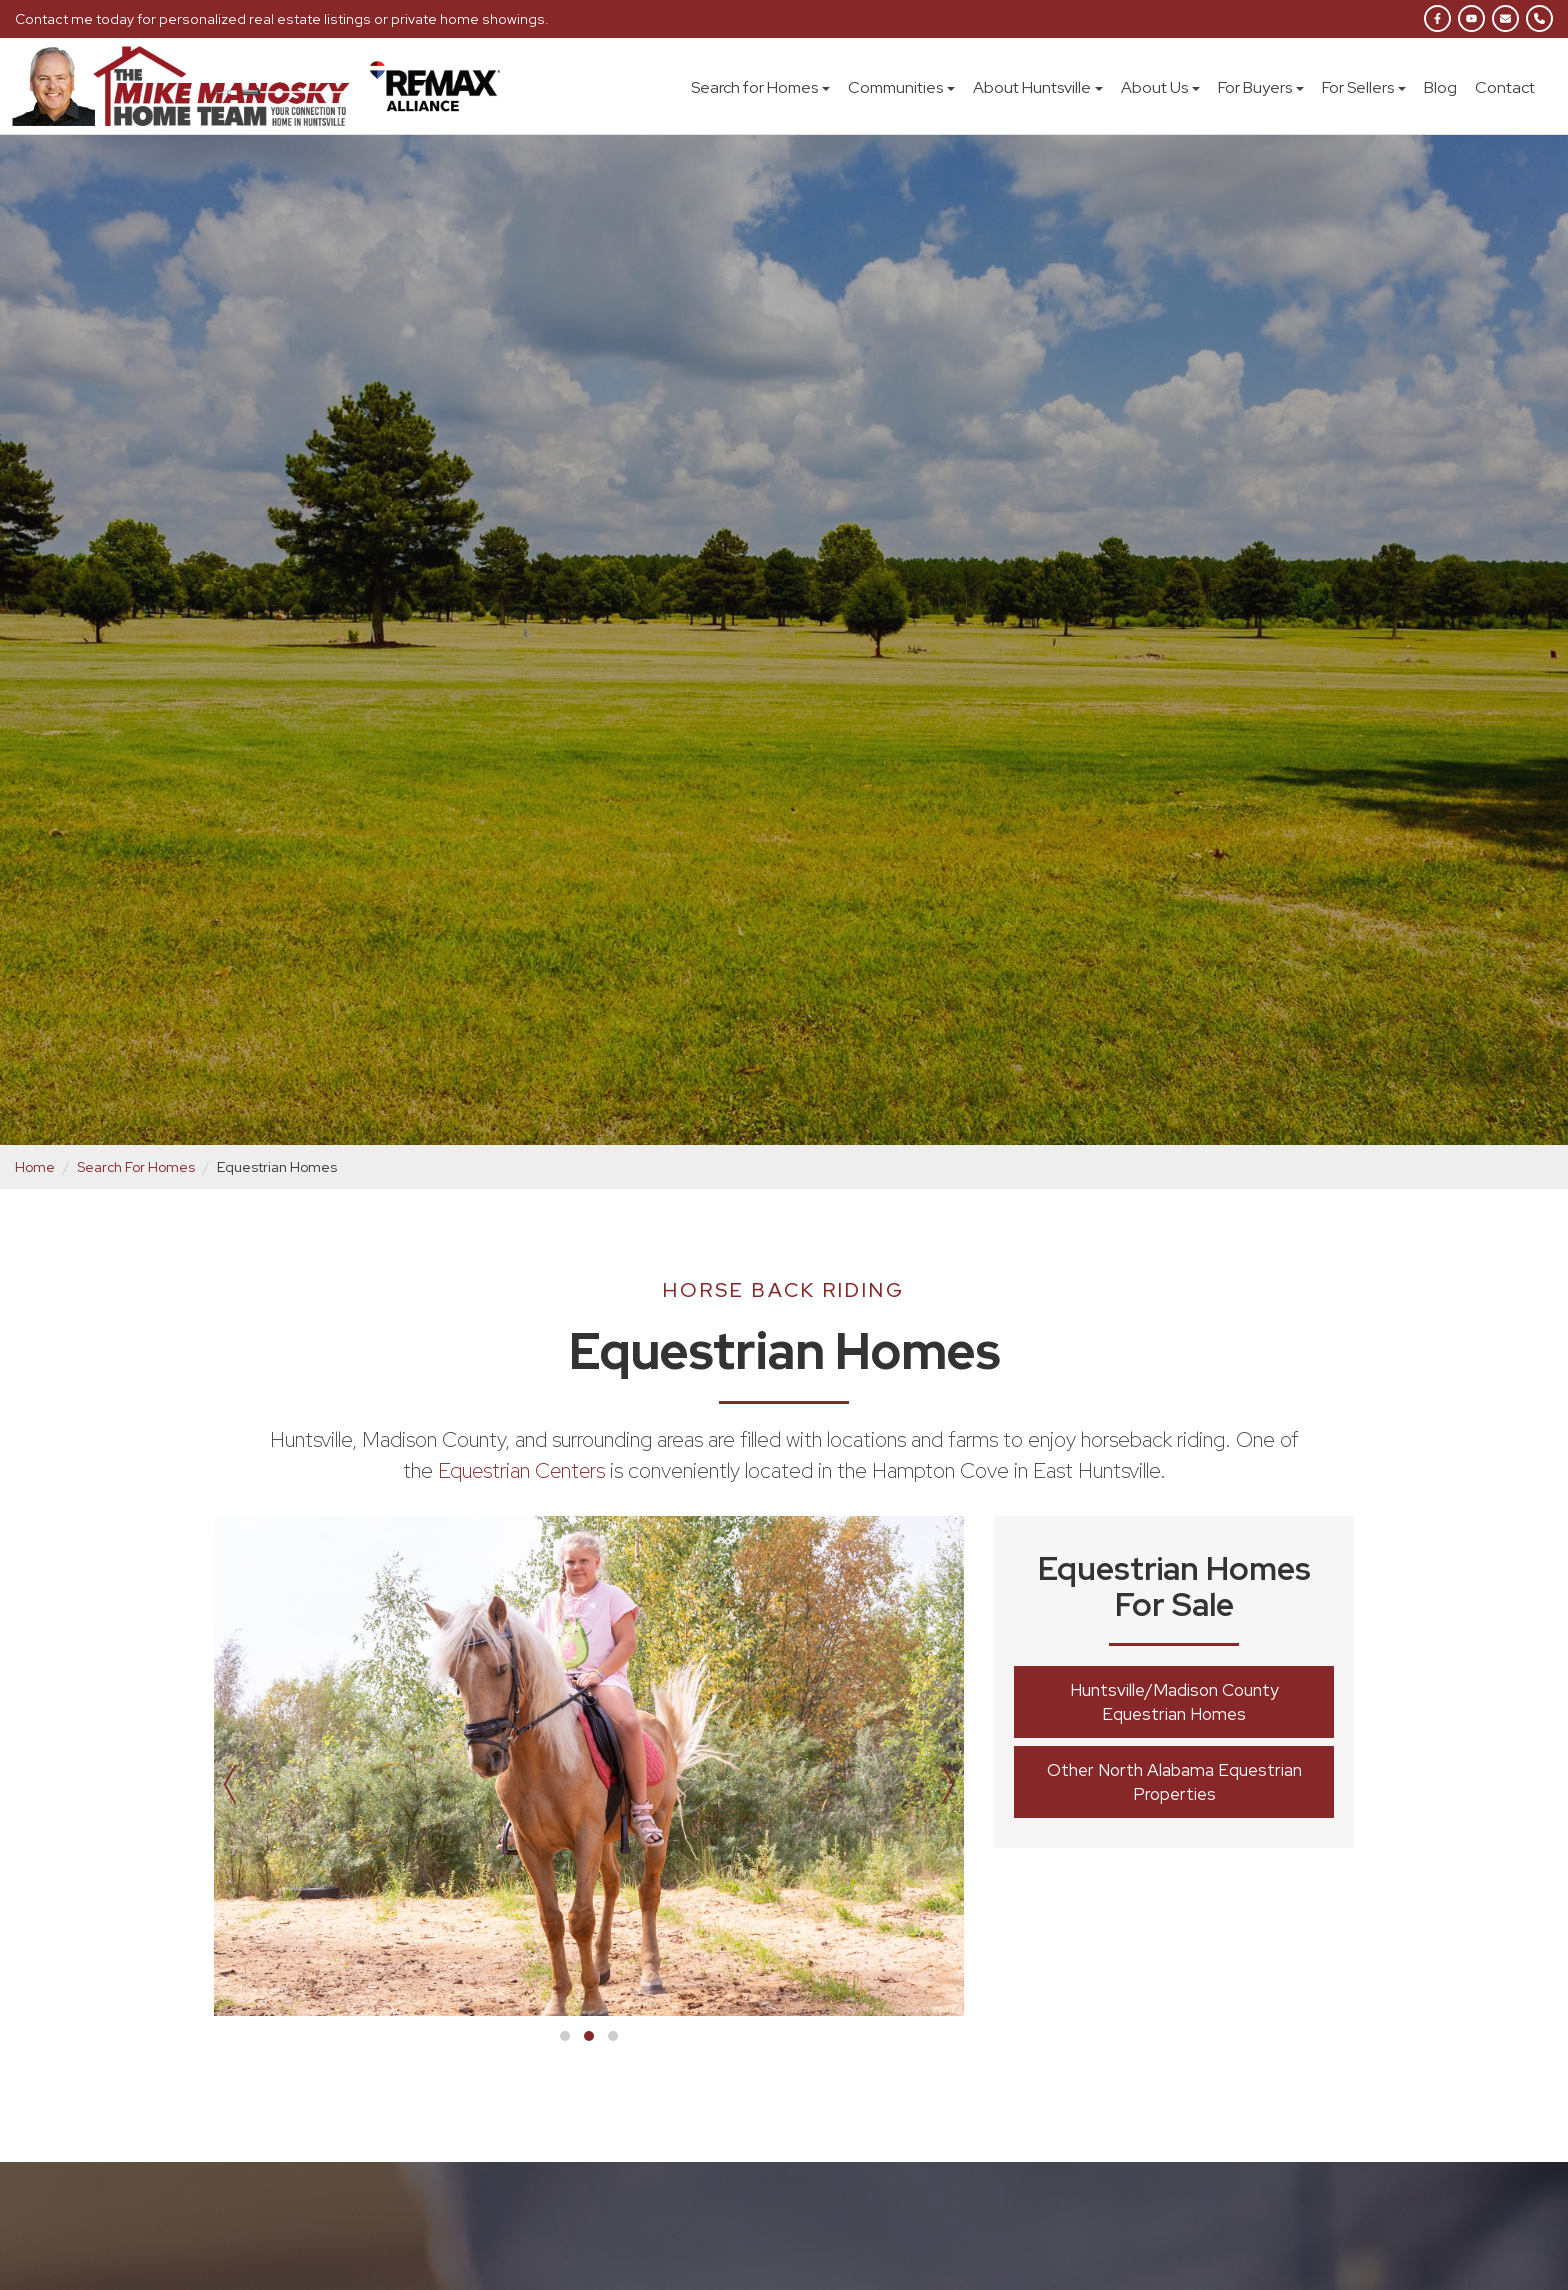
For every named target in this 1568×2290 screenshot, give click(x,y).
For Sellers (1364, 87)
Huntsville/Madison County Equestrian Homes (1174, 1702)
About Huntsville (1038, 87)
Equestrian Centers (521, 1470)
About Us (1160, 87)
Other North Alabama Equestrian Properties (1174, 1782)
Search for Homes (760, 87)
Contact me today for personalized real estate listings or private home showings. (274, 19)
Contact (1505, 87)
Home (35, 1167)
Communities (901, 87)
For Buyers (1261, 87)
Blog (1440, 87)
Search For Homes (136, 1167)
